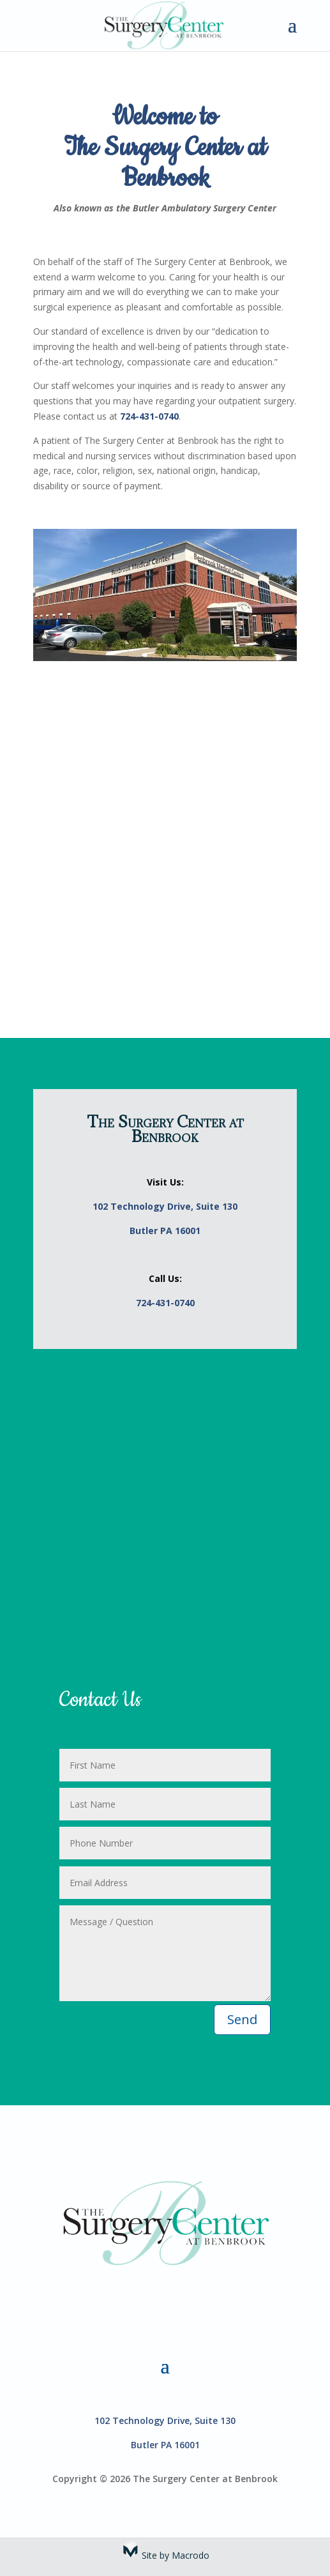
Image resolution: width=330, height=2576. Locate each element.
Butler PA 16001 (165, 1230)
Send (242, 2019)
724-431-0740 (149, 416)
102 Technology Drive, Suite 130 (165, 1206)
